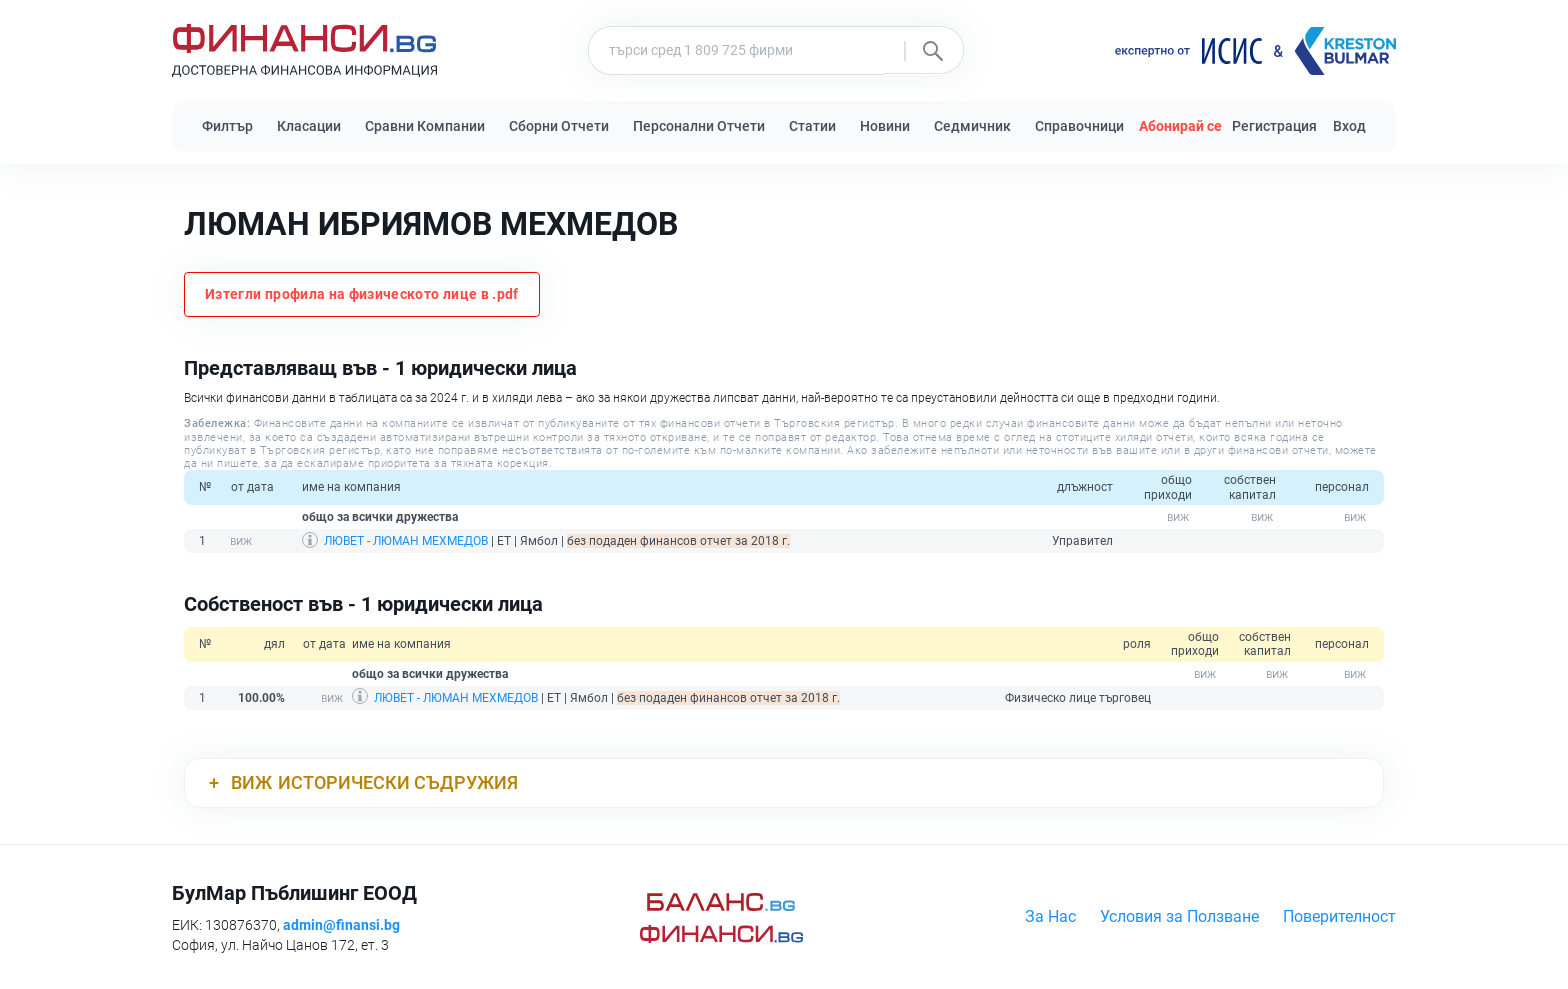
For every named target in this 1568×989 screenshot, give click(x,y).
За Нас (1050, 916)
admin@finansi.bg (341, 925)
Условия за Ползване (1179, 916)
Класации (309, 126)
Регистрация (1274, 126)
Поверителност (1339, 916)
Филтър (227, 126)
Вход (1349, 126)
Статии (812, 126)
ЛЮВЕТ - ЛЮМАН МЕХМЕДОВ (406, 541)
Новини (885, 126)
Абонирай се (1180, 126)
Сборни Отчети (559, 126)
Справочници (1079, 126)
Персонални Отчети (699, 126)
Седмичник (972, 126)
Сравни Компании (425, 126)
